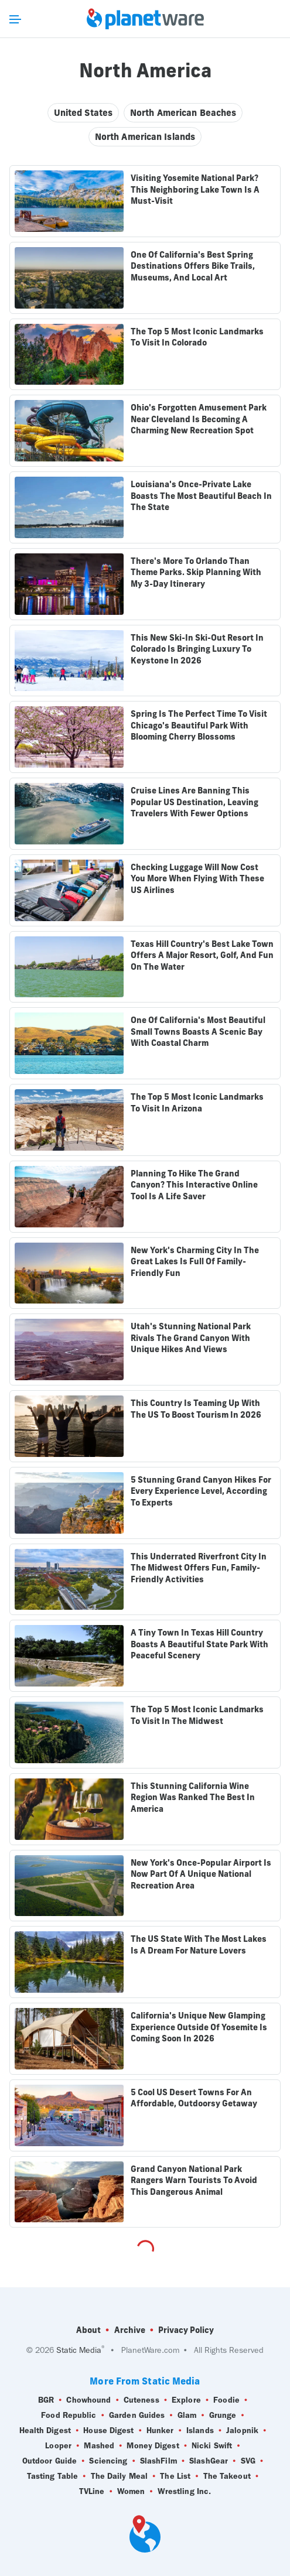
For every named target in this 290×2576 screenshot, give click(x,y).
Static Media (78, 2350)
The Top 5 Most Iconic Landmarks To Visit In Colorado (197, 337)
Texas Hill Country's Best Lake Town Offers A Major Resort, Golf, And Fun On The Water (202, 955)
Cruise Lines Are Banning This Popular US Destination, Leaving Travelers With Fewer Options (194, 802)
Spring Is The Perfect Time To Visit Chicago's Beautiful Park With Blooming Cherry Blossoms (199, 725)
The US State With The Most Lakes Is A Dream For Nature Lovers (199, 1945)
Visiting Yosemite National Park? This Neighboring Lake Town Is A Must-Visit (195, 189)
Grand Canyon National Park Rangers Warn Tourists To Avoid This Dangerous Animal (194, 2180)
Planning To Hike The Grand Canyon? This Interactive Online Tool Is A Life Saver (194, 1185)
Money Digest (153, 2446)
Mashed (99, 2446)
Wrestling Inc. (184, 2492)
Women (131, 2492)
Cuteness (141, 2400)
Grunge (223, 2415)
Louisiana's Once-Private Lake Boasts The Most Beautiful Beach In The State (201, 495)
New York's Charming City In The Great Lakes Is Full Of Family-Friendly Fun (195, 1261)
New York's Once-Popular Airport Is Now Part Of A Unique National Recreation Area (201, 1874)
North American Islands (145, 136)
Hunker (160, 2431)
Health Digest (45, 2431)
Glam (187, 2415)
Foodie (226, 2400)
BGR (46, 2400)
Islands (200, 2431)
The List (175, 2476)
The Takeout (227, 2476)
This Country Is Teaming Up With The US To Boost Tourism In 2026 (196, 1409)
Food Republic (68, 2415)
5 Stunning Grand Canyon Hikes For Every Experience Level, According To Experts (201, 1491)
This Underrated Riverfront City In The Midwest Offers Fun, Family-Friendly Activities (199, 1568)
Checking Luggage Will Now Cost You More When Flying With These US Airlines (197, 878)
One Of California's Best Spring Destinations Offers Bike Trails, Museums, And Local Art (193, 266)
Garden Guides (137, 2415)
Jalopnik (242, 2431)
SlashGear (208, 2461)
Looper (58, 2446)
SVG (248, 2461)
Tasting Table (52, 2476)
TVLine (92, 2492)
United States (83, 112)
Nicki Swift (212, 2446)
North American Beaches (183, 112)
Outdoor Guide (49, 2461)
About (88, 2330)
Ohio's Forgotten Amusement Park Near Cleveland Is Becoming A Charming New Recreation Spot (199, 419)
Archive (129, 2330)
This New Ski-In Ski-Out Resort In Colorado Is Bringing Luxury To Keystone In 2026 (197, 649)
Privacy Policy (186, 2330)
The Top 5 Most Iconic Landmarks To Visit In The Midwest (197, 1715)
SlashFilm (158, 2461)
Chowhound (88, 2400)
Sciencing (108, 2461)
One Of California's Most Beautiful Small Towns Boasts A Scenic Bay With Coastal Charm (198, 1031)
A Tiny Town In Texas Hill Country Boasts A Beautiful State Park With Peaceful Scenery (199, 1644)
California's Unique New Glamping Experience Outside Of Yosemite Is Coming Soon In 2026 (199, 2027)
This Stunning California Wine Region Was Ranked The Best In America (193, 1797)
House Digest (108, 2431)
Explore (186, 2400)
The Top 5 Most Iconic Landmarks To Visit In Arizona (197, 1103)
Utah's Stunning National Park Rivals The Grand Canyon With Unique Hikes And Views (191, 1337)
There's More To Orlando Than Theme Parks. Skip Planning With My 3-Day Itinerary (196, 572)
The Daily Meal (119, 2476)
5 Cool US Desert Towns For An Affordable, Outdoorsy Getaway (194, 2098)
